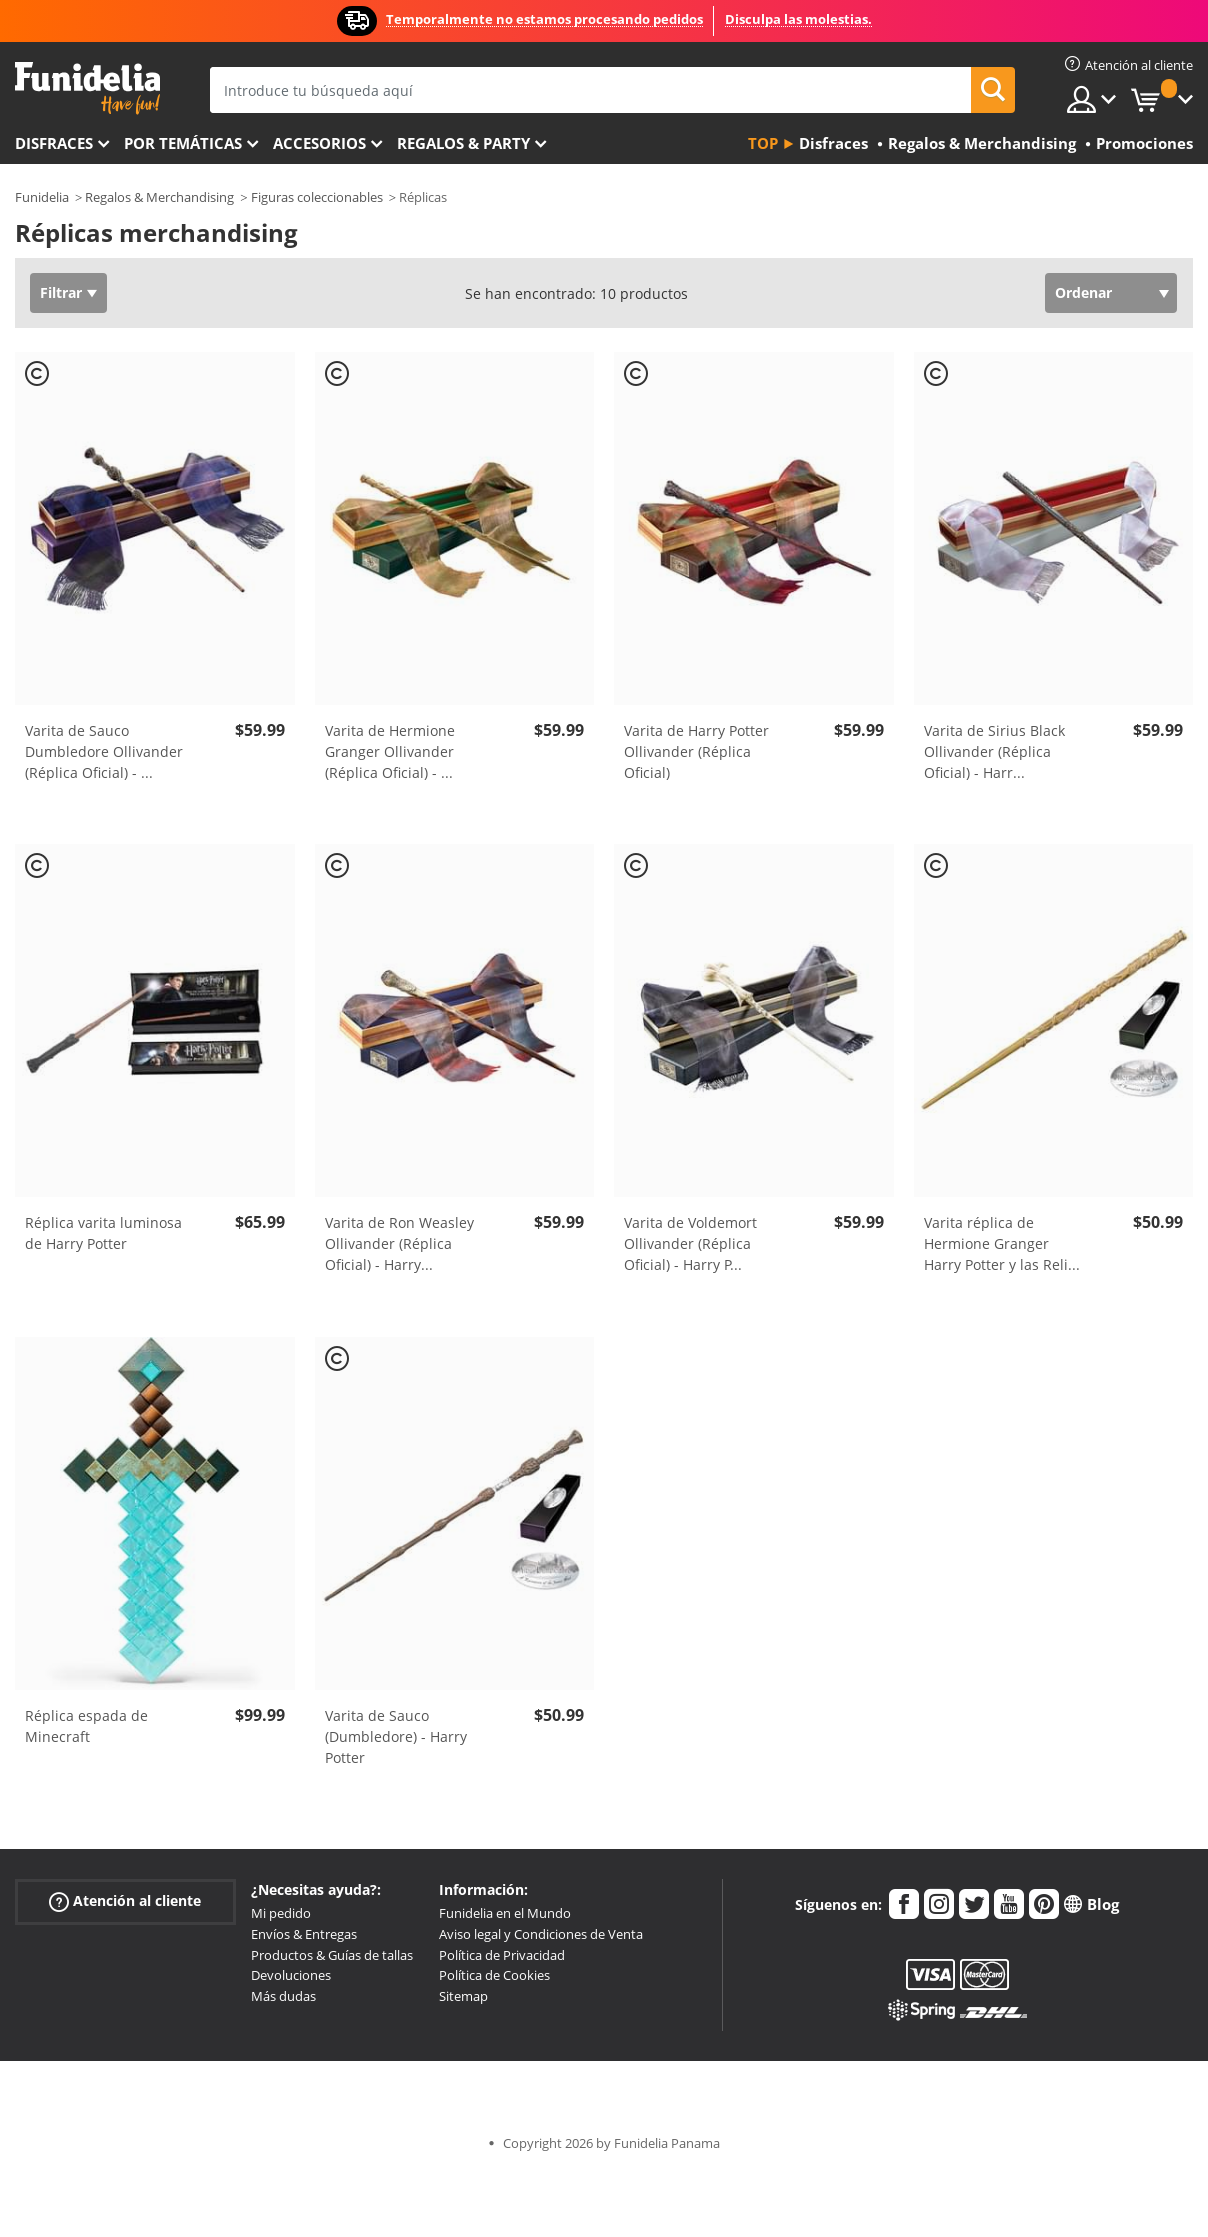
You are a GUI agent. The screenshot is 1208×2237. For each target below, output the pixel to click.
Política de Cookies (494, 1975)
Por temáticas (183, 143)
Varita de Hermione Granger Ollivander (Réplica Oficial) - (390, 751)
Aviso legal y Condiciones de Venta (541, 1934)
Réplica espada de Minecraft (86, 1726)
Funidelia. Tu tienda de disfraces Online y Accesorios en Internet (87, 88)
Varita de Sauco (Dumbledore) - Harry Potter (396, 1736)
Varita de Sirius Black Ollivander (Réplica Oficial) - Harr (994, 751)
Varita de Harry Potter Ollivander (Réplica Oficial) (696, 751)
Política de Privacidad (502, 1955)
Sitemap (463, 1996)
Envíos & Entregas (304, 1934)
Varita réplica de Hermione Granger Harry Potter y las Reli (1002, 1243)
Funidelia (42, 197)
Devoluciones (291, 1975)
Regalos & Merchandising (159, 197)
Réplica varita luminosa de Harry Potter (103, 1233)
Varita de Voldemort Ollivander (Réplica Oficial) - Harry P (690, 1243)
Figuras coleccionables (317, 197)
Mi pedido (281, 1913)
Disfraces (54, 143)
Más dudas (283, 1996)
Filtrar (61, 292)
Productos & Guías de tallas (332, 1955)
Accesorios (319, 143)
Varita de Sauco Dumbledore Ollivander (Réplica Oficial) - (104, 751)
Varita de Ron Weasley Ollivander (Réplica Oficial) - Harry (399, 1243)
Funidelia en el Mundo (505, 1913)
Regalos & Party (463, 143)
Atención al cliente (125, 1901)
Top (763, 143)
